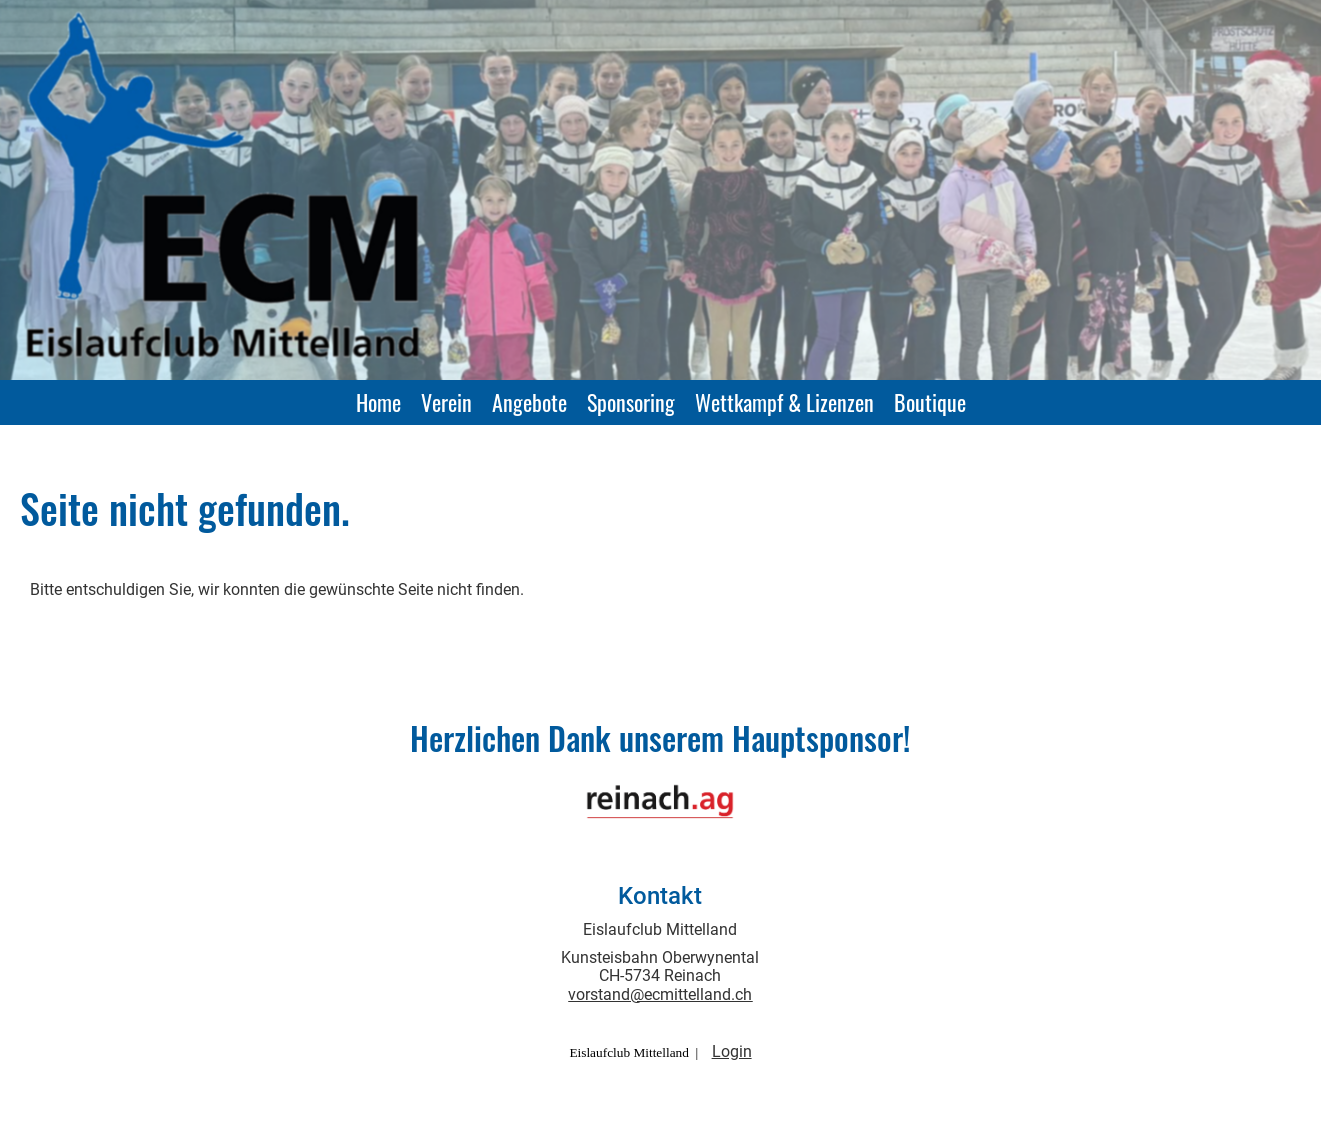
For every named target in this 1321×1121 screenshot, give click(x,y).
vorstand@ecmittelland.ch (660, 994)
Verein (446, 402)
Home (378, 402)
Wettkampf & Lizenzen (784, 402)
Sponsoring (631, 402)
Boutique (930, 402)
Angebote (529, 402)
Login (732, 1051)
